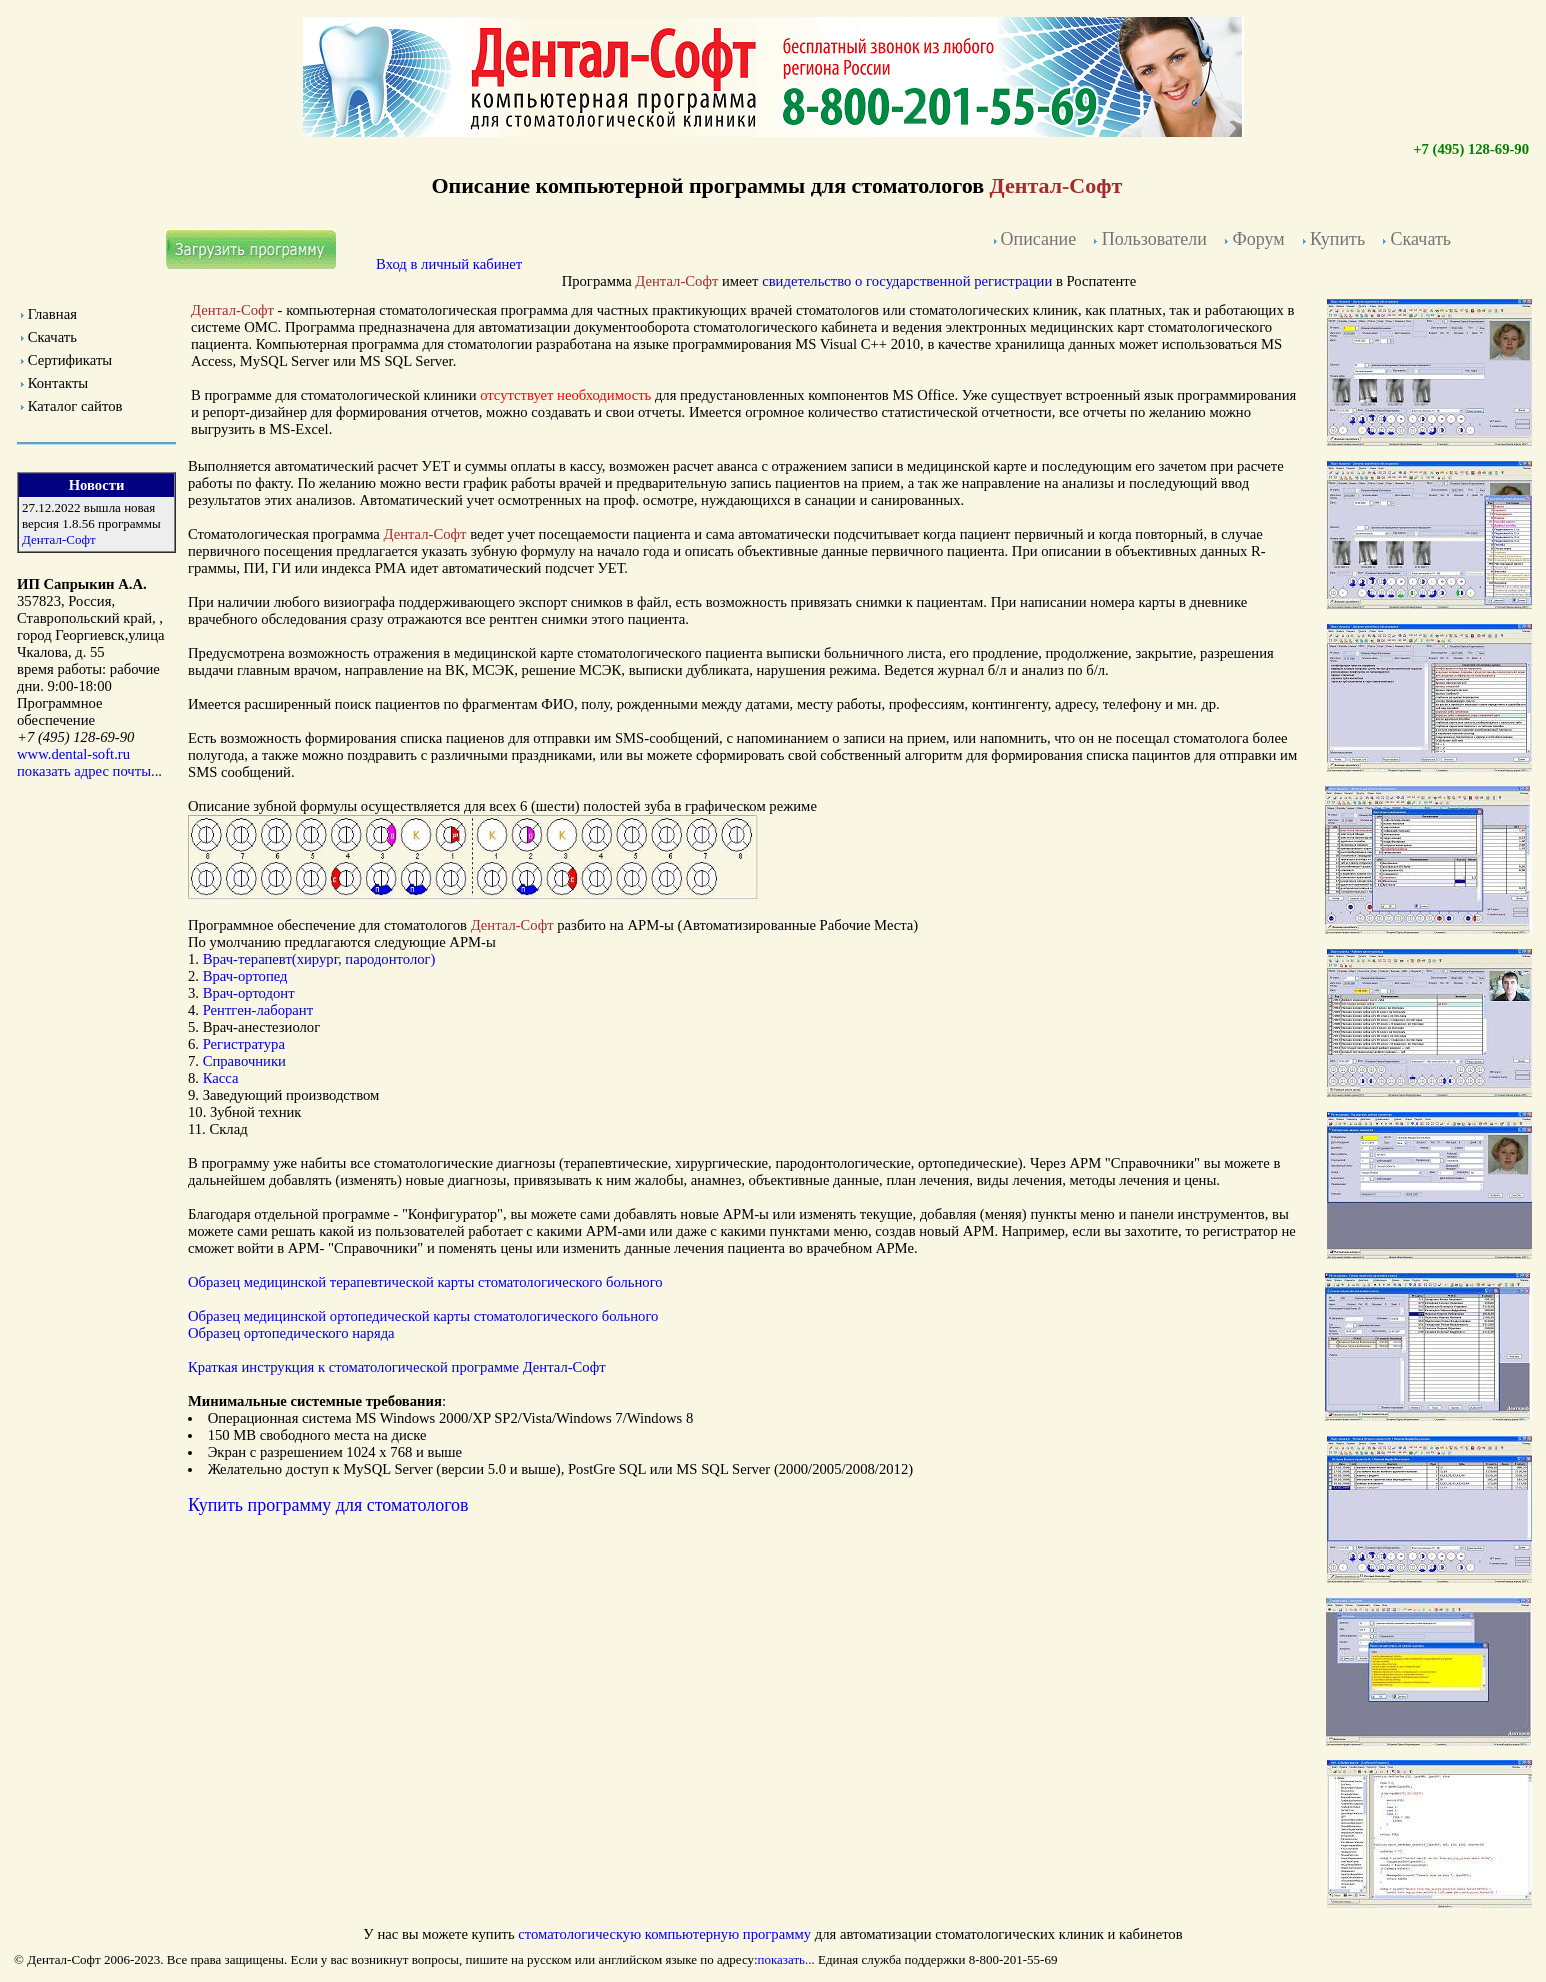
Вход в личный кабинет (449, 264)
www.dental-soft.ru (73, 754)
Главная (52, 314)
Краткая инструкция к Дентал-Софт (397, 1367)
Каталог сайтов (75, 406)
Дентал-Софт (59, 539)
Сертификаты (70, 360)
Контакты (58, 383)
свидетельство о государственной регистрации (907, 281)
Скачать (52, 337)
